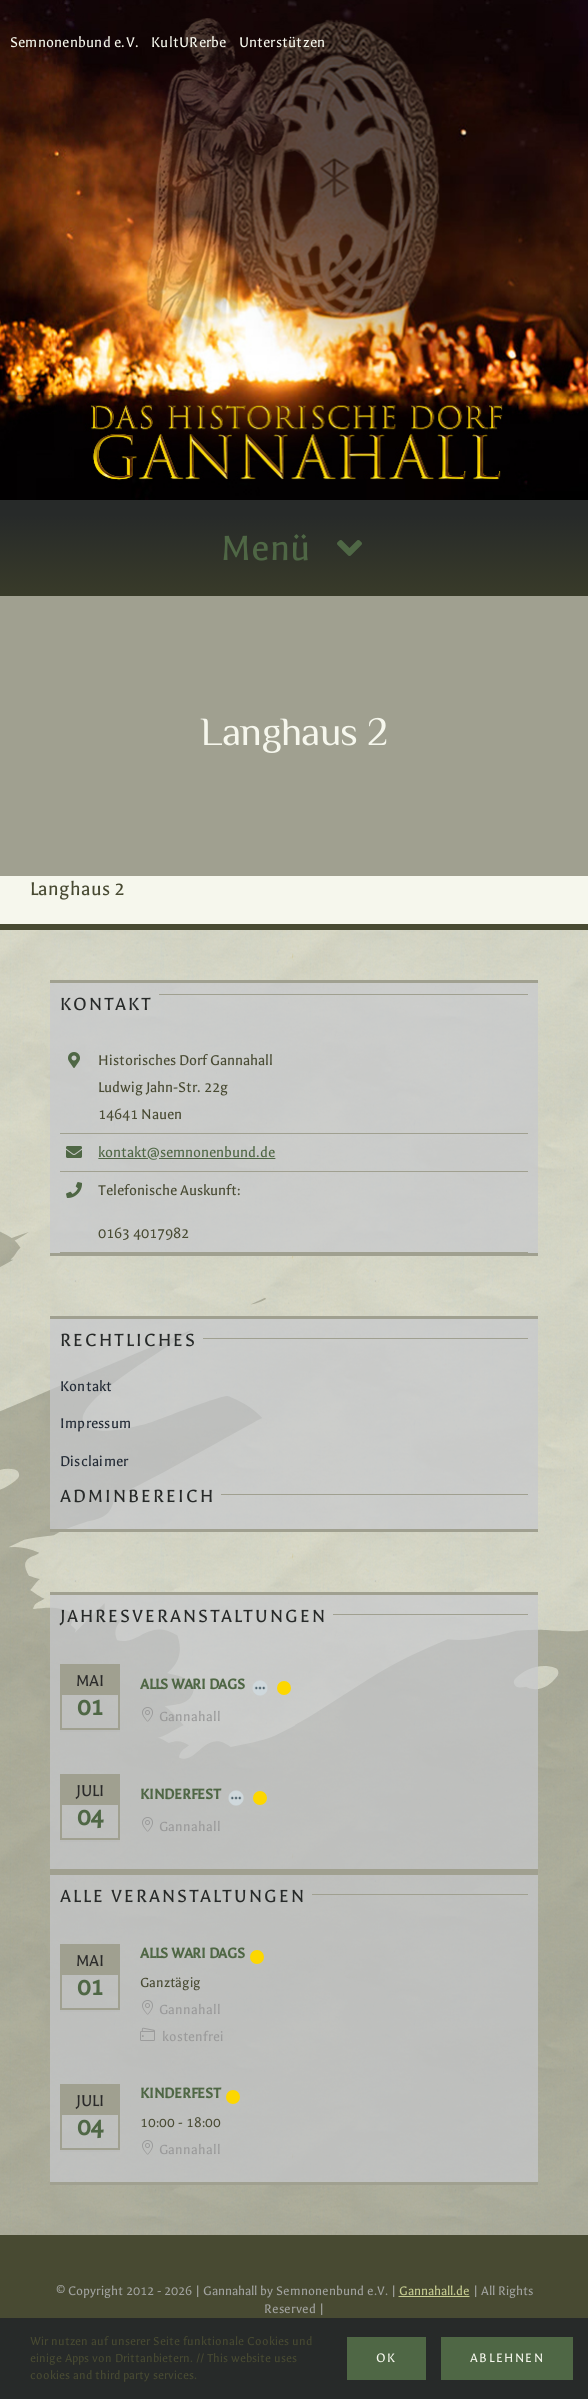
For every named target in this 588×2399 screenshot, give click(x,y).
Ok (386, 2358)
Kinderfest (180, 1794)
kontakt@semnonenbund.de (186, 1152)
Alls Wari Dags (192, 1684)
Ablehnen (507, 2358)
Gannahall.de (434, 2291)
